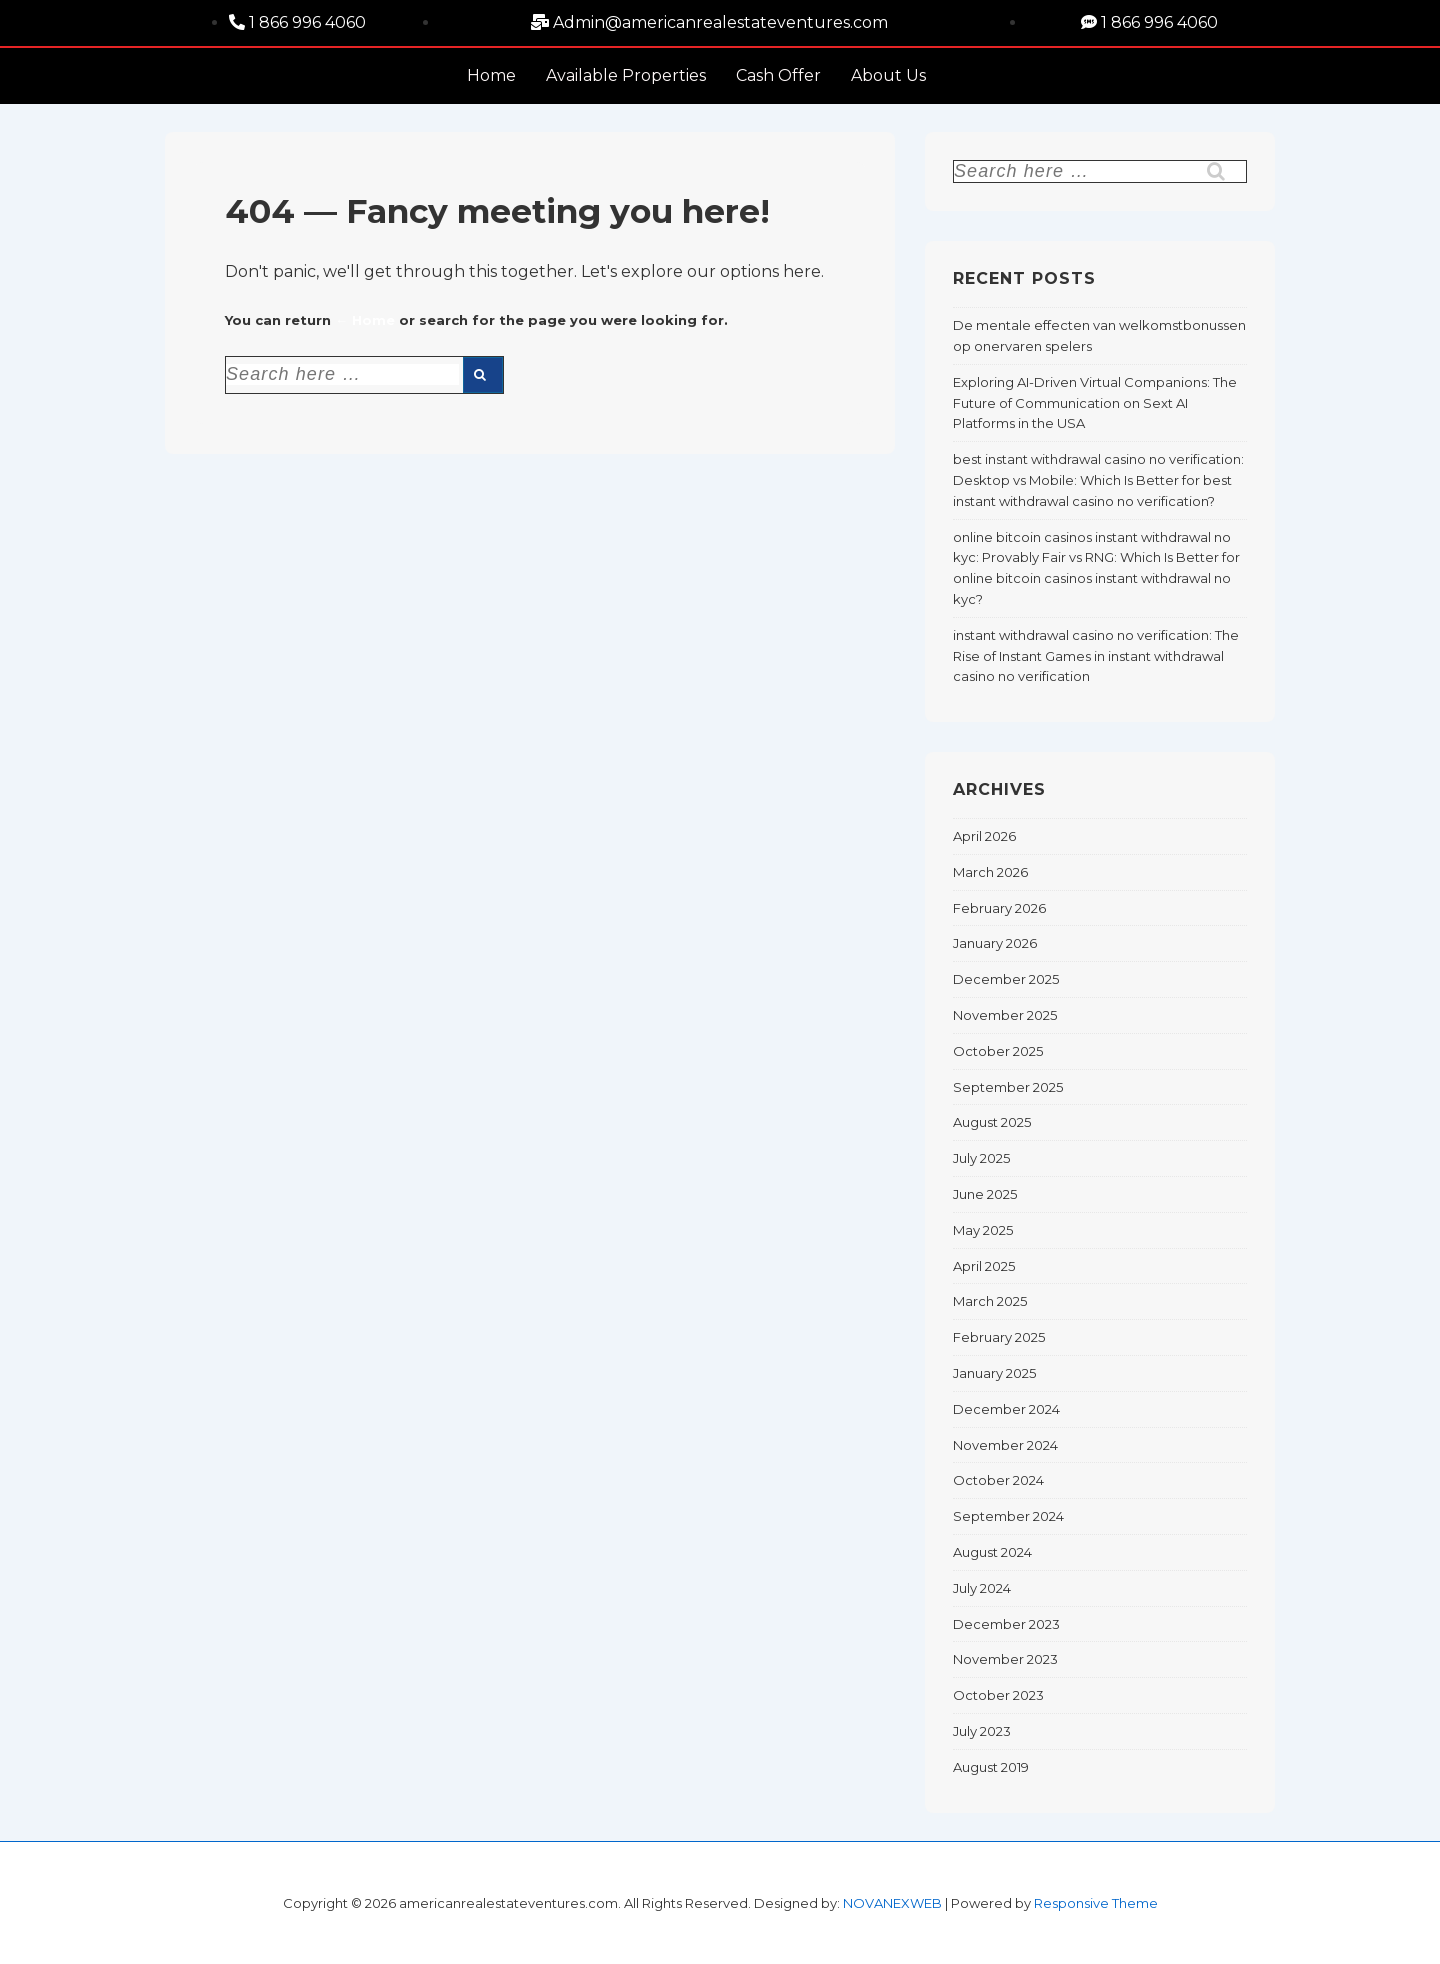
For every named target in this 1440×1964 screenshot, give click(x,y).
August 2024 (992, 1552)
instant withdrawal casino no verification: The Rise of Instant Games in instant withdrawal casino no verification (1096, 656)
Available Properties (626, 75)
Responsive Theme (1096, 1903)
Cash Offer (778, 75)
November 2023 (1005, 1659)
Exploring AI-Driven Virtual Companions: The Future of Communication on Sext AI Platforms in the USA (1095, 403)
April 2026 (984, 836)
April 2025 (984, 1266)
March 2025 (990, 1301)
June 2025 (985, 1194)
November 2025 (1005, 1015)
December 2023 (1006, 1624)
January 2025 (994, 1373)
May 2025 (983, 1230)
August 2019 (991, 1767)
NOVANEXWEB (892, 1903)
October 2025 (998, 1051)
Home (491, 75)
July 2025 (981, 1158)
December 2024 (1006, 1409)
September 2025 (1008, 1087)
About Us (888, 75)
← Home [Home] (365, 320)
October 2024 (998, 1480)
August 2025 (992, 1122)
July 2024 (982, 1588)
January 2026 (995, 943)
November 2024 (1005, 1445)
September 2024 (1008, 1516)
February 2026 (999, 908)
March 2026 (990, 872)
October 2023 (998, 1695)
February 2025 (999, 1337)
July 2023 (982, 1731)
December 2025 (1006, 979)
